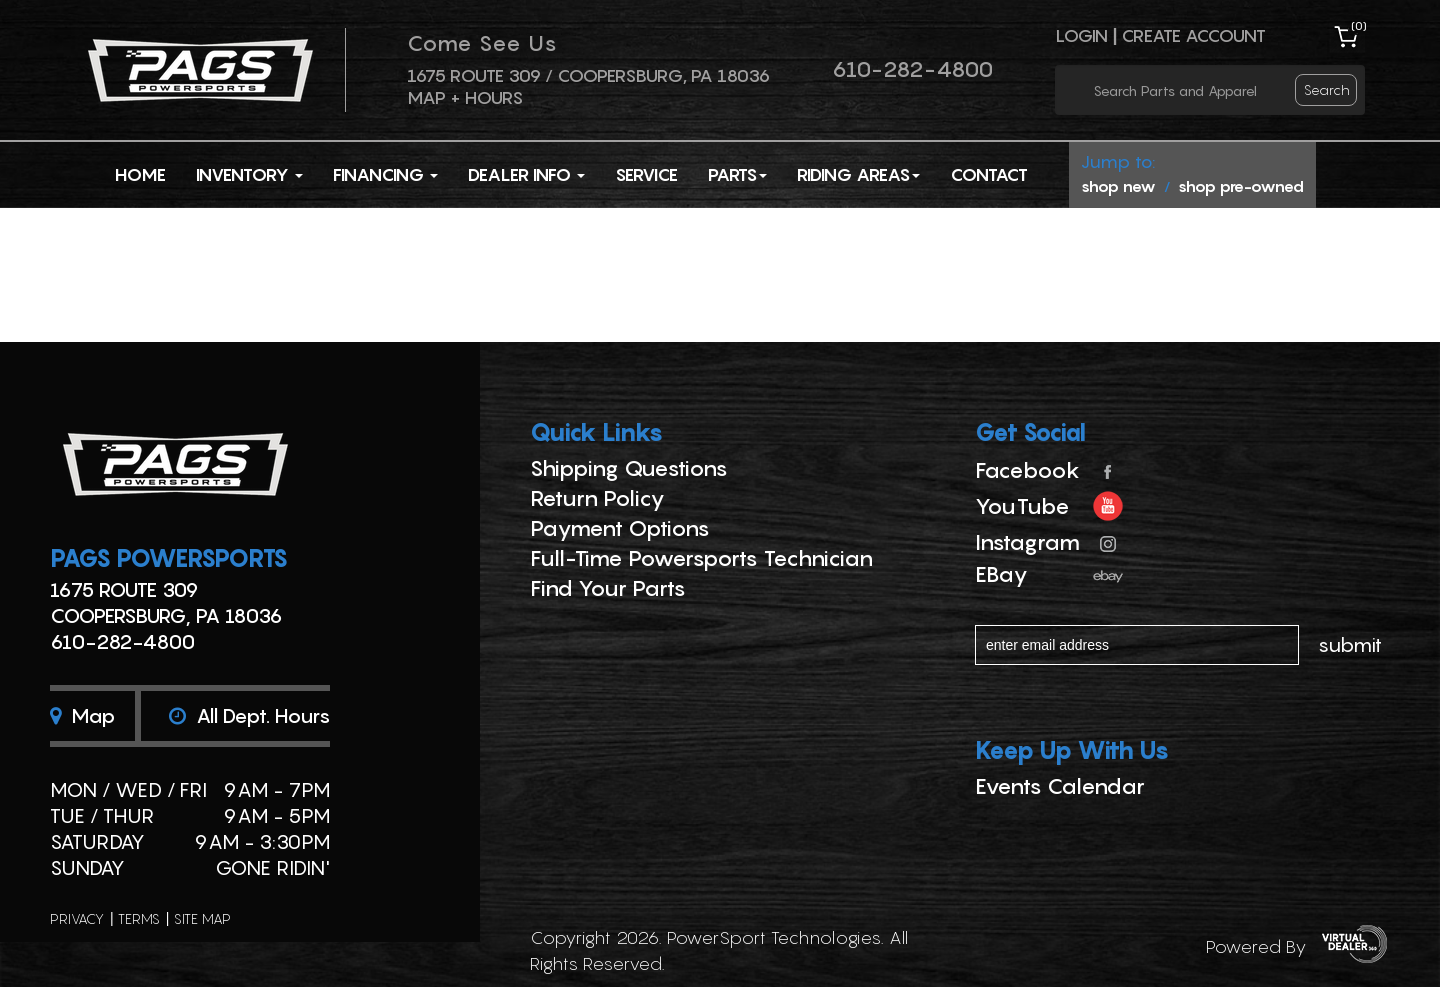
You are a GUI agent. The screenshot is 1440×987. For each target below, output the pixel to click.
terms (139, 918)
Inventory (249, 174)
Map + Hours (465, 97)
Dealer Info (526, 174)
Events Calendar (1060, 786)
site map (202, 918)
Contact (989, 174)
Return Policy (597, 498)
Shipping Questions (629, 468)
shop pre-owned (1241, 186)
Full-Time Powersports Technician (701, 558)
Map (82, 716)
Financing (385, 174)
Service (646, 174)
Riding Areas (858, 174)
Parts (737, 174)
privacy (77, 918)
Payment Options (620, 528)
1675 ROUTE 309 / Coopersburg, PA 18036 (588, 75)
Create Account (1193, 35)
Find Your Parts (608, 588)
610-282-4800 (912, 69)
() (1359, 25)
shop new (1118, 186)
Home (140, 174)
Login (1081, 35)
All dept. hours (249, 716)
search (1327, 89)
